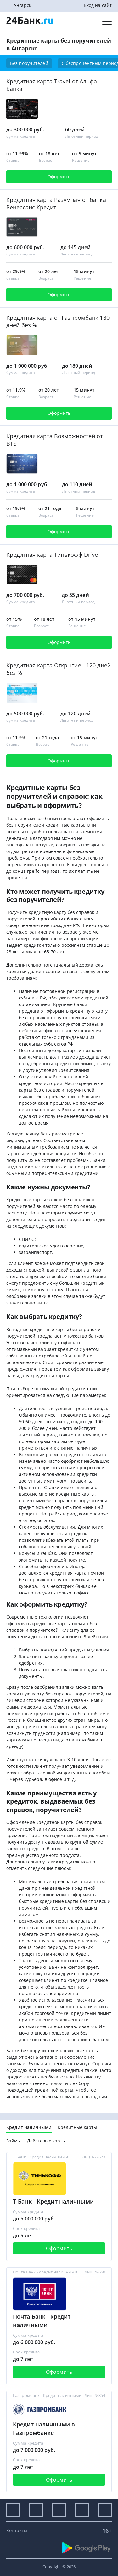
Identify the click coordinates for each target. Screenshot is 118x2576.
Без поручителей (29, 63)
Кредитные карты (77, 2127)
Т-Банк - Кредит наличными (53, 2201)
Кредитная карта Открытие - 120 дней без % (58, 669)
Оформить (59, 177)
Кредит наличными (29, 2127)
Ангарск (22, 5)
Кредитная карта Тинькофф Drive (52, 554)
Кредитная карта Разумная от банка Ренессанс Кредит (56, 203)
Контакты (16, 2530)
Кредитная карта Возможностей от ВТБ (54, 439)
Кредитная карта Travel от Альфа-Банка (52, 84)
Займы (13, 2141)
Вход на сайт (98, 5)
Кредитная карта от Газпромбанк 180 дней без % (58, 321)
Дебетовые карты (46, 2141)
